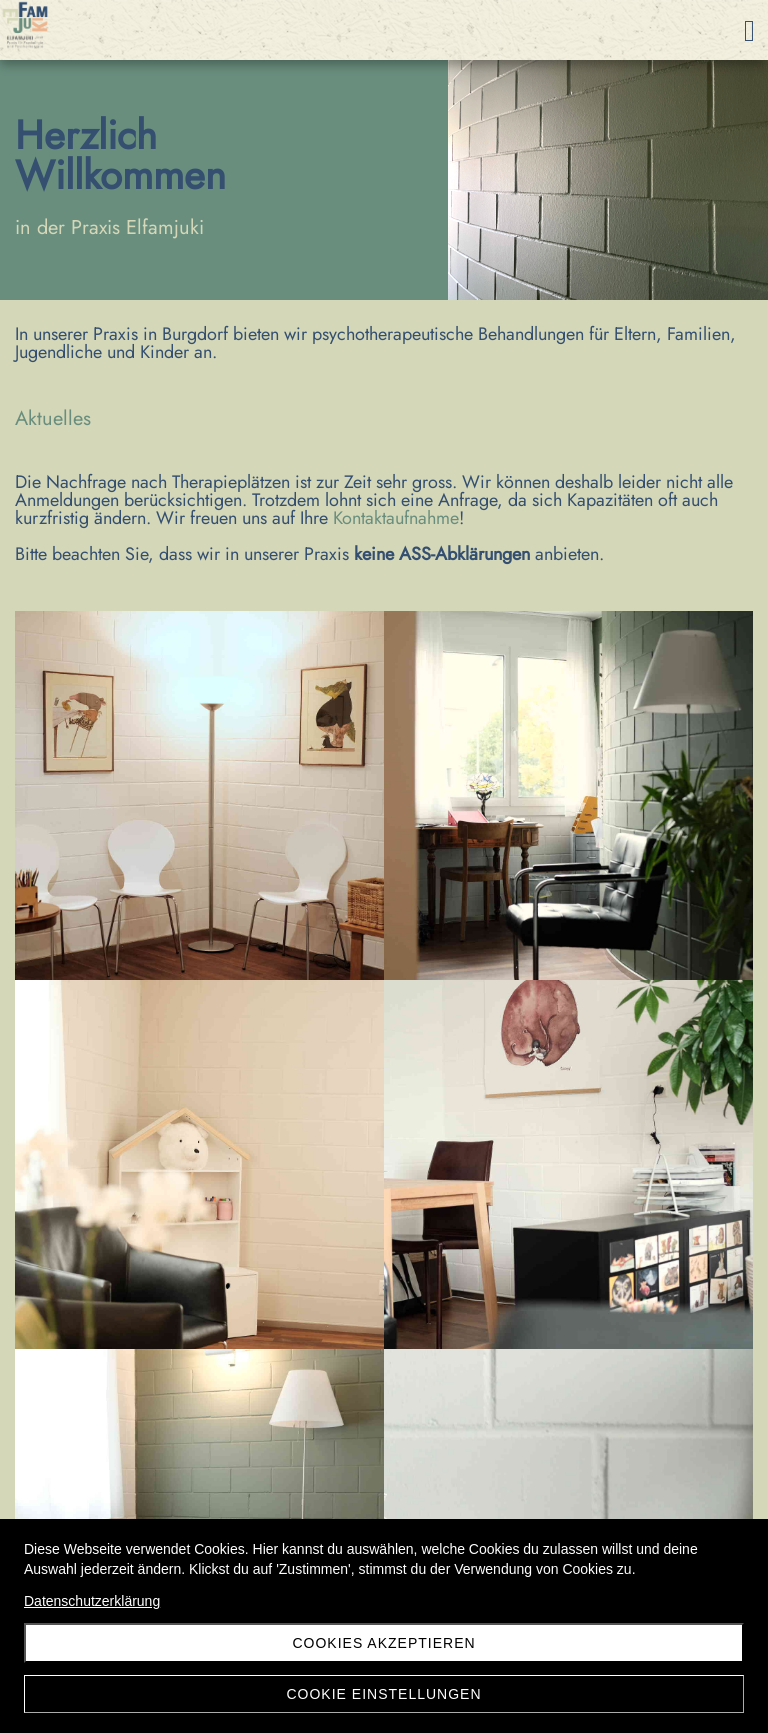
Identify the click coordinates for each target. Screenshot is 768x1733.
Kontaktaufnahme (396, 518)
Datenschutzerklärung (92, 1601)
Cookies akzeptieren (383, 1643)
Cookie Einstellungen (383, 1694)
